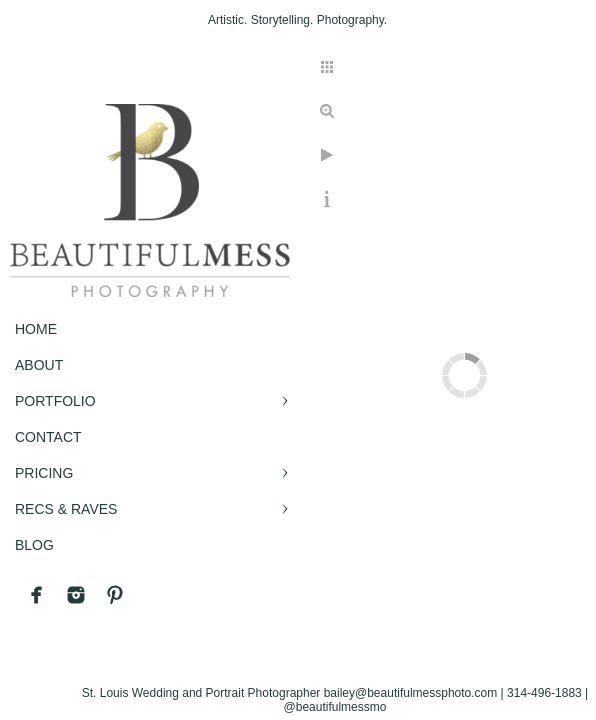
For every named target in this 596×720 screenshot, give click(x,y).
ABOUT (39, 365)
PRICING (44, 473)
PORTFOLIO (55, 401)
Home (36, 329)
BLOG (34, 545)
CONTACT (48, 437)
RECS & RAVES (66, 509)
